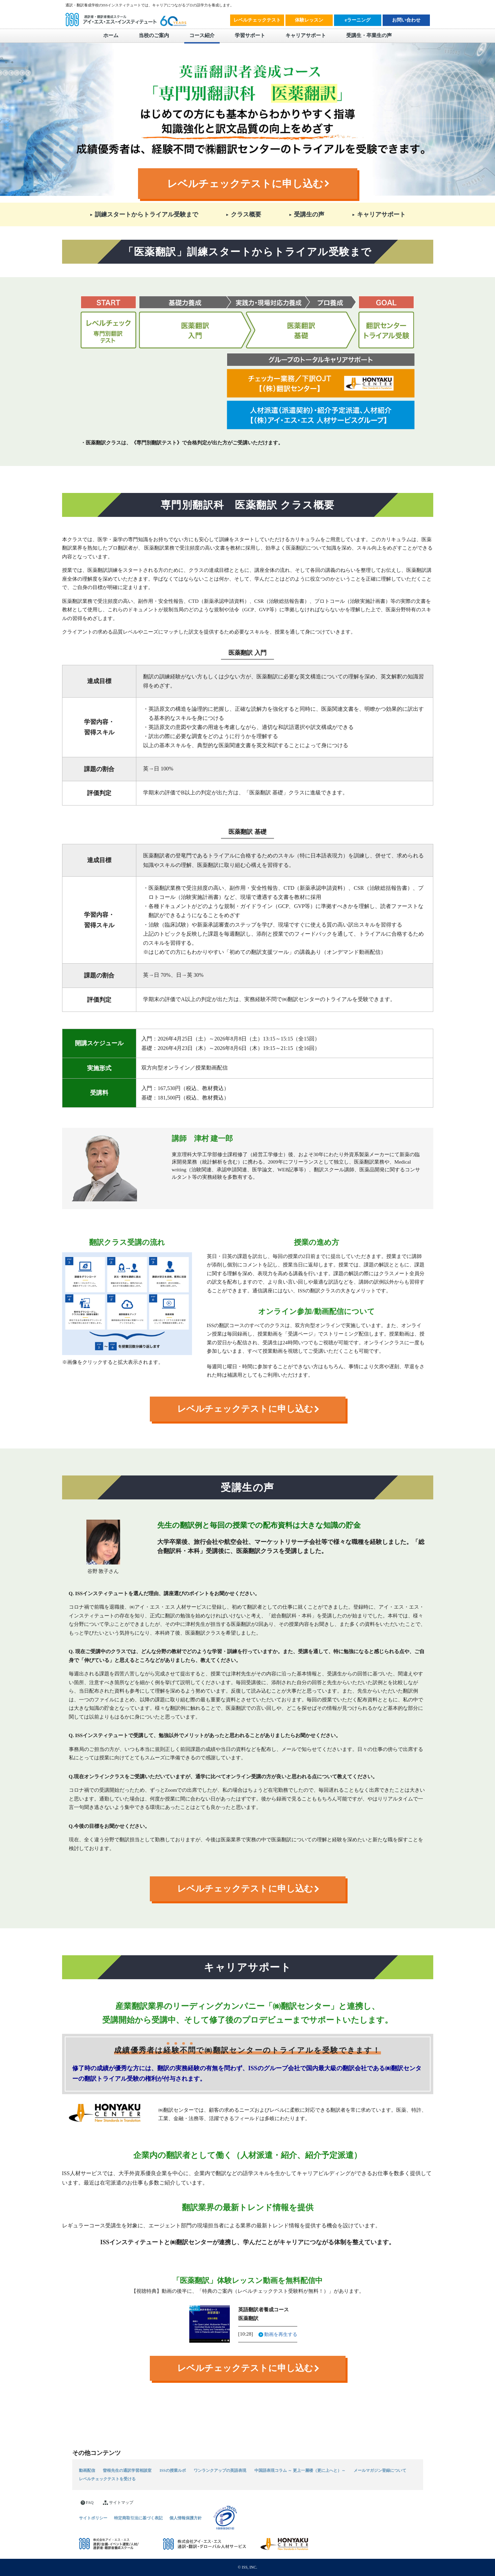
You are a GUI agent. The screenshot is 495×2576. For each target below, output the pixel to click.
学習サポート (250, 35)
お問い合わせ (406, 20)
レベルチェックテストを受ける (107, 2479)
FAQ (87, 2502)
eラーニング (357, 20)
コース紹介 (202, 35)
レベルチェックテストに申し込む (245, 183)
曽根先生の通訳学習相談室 (127, 2470)
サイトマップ (118, 2502)
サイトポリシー (93, 2518)
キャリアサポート (305, 35)
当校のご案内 (154, 35)
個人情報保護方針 (185, 2518)
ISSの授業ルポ (173, 2470)
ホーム (110, 35)
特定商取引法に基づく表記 (138, 2518)
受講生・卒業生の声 (369, 35)
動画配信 (87, 2470)
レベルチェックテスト (257, 20)
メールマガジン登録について (380, 2470)
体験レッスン (309, 20)
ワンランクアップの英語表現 (220, 2470)
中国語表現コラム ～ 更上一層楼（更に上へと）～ (300, 2470)
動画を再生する (280, 2334)
